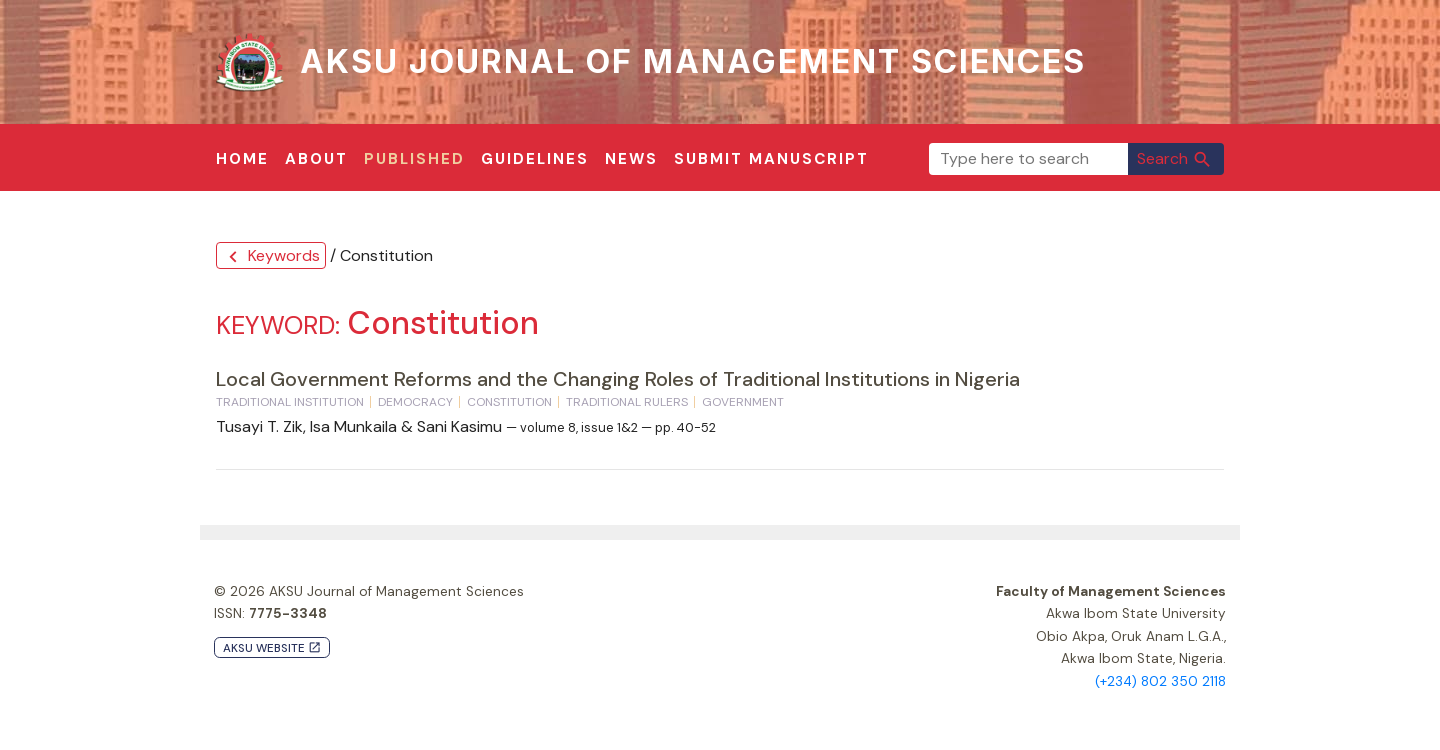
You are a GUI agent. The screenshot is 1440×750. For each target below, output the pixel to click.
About (316, 159)
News (631, 159)
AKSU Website (272, 648)
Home (242, 159)
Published (414, 159)
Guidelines (535, 159)
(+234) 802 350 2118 (1160, 681)
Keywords (271, 256)
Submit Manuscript (771, 159)
